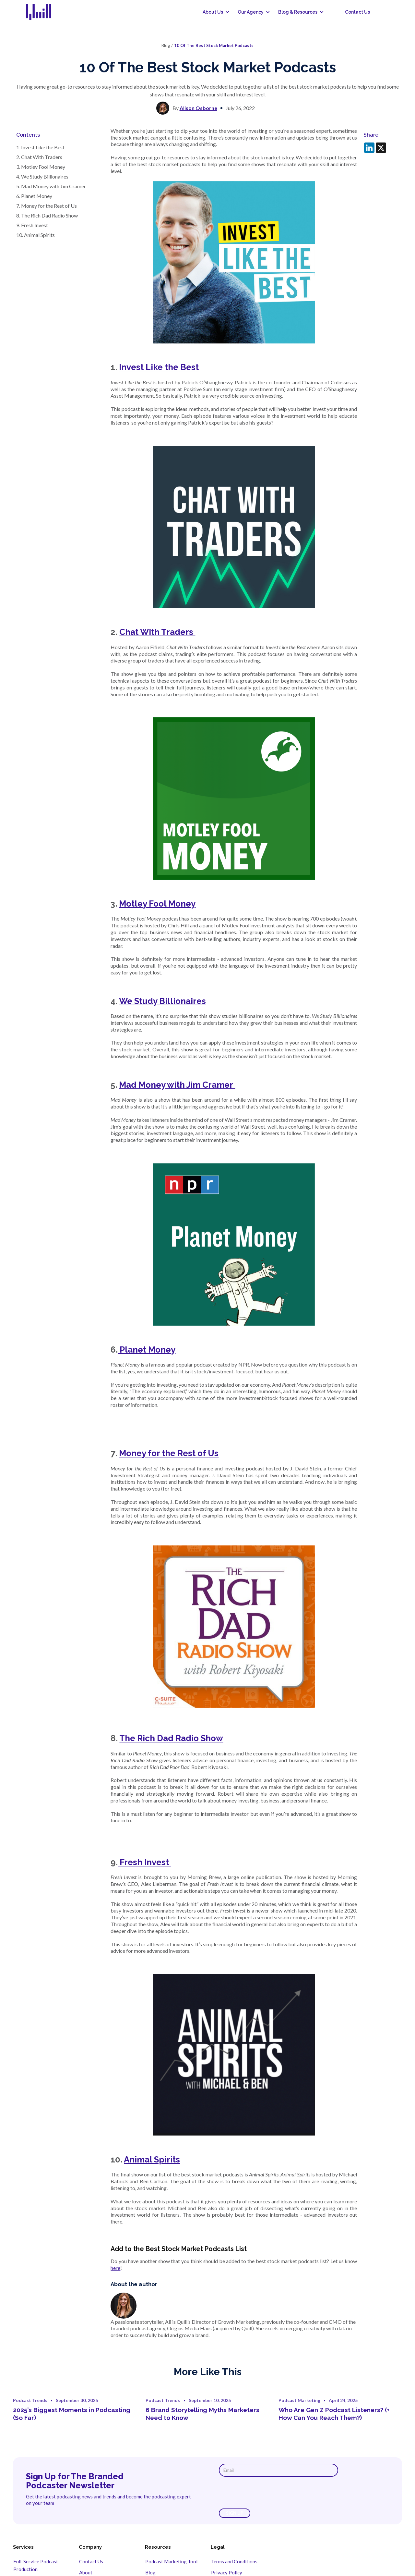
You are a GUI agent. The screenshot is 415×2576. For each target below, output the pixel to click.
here (115, 2268)
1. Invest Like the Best (40, 147)
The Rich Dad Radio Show (171, 1738)
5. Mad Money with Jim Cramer (51, 186)
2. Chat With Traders (39, 157)
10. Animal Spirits (36, 235)
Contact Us (357, 12)
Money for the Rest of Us (169, 1453)
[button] (213, 12)
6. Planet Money (35, 196)
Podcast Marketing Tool (171, 2561)
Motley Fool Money (157, 904)
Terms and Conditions (234, 2561)
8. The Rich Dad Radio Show (47, 215)
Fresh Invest (144, 1862)
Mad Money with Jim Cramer (177, 1085)
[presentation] (268, 2492)
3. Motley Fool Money (40, 167)
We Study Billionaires (162, 1001)
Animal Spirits (152, 2159)
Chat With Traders (157, 632)
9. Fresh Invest (32, 225)
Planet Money (146, 1350)
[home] (43, 12)
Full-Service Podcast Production (35, 2565)
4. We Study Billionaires (42, 176)
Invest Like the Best (159, 367)
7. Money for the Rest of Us (47, 206)
